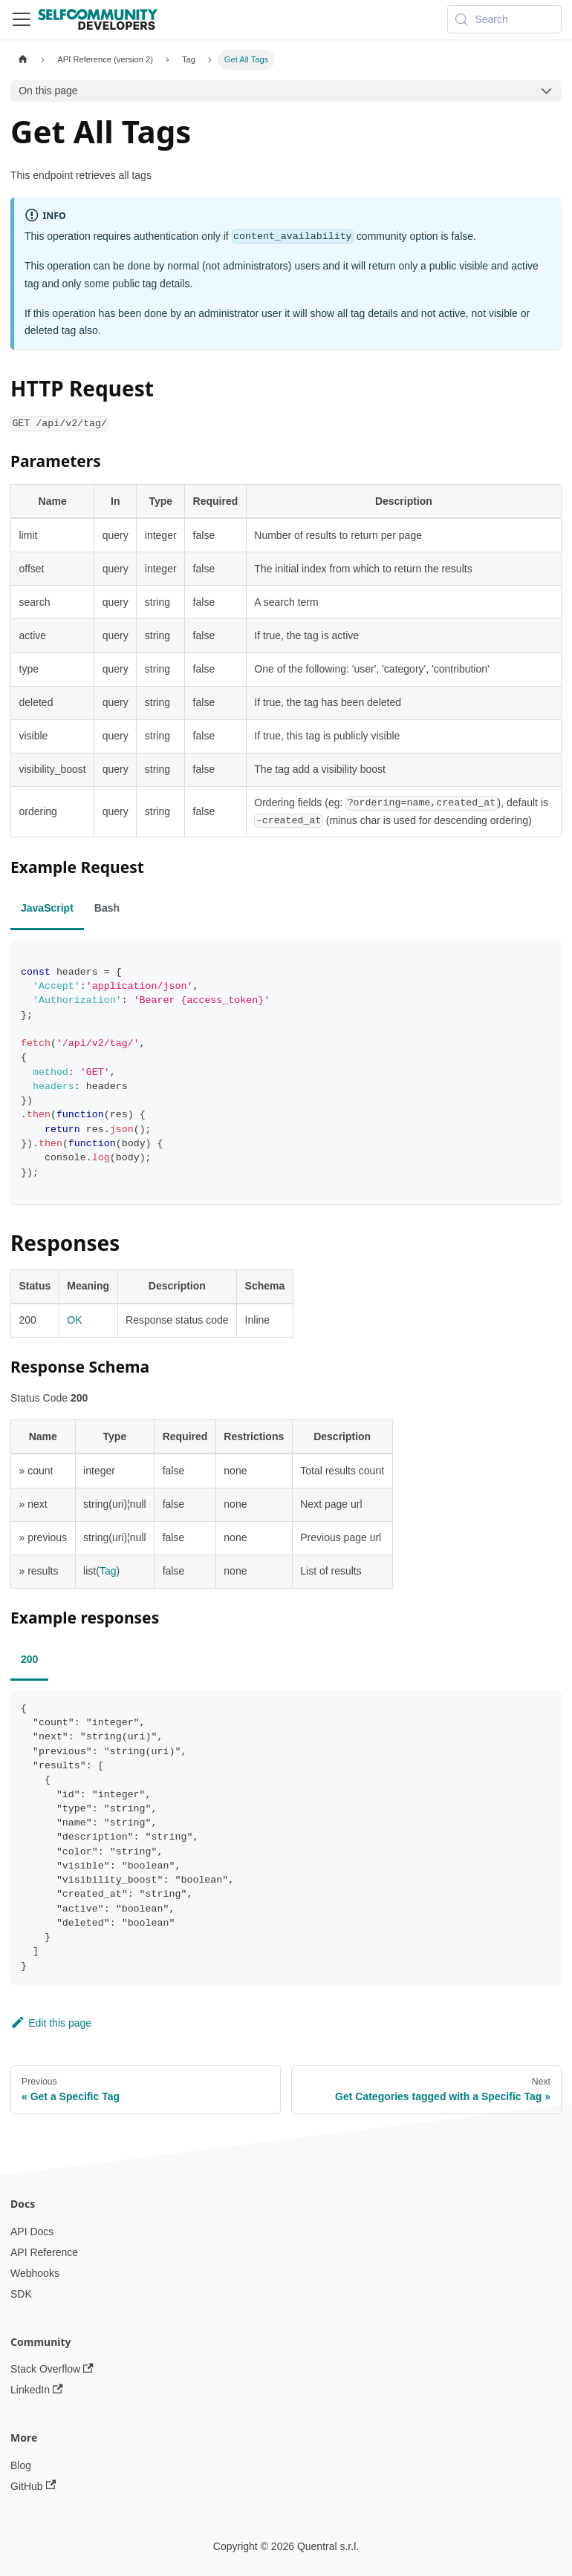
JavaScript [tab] (47, 908)
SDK (21, 2294)
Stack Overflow (52, 2369)
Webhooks (34, 2273)
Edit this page (50, 2023)
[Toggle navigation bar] (21, 19)
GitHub (33, 2485)
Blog (20, 2465)
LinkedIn (36, 2390)
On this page (48, 91)
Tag (108, 1571)
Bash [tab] (107, 908)
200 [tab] (29, 1659)
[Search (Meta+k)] (504, 19)
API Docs (31, 2231)
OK (74, 1320)
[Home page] (22, 60)
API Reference (44, 2252)
